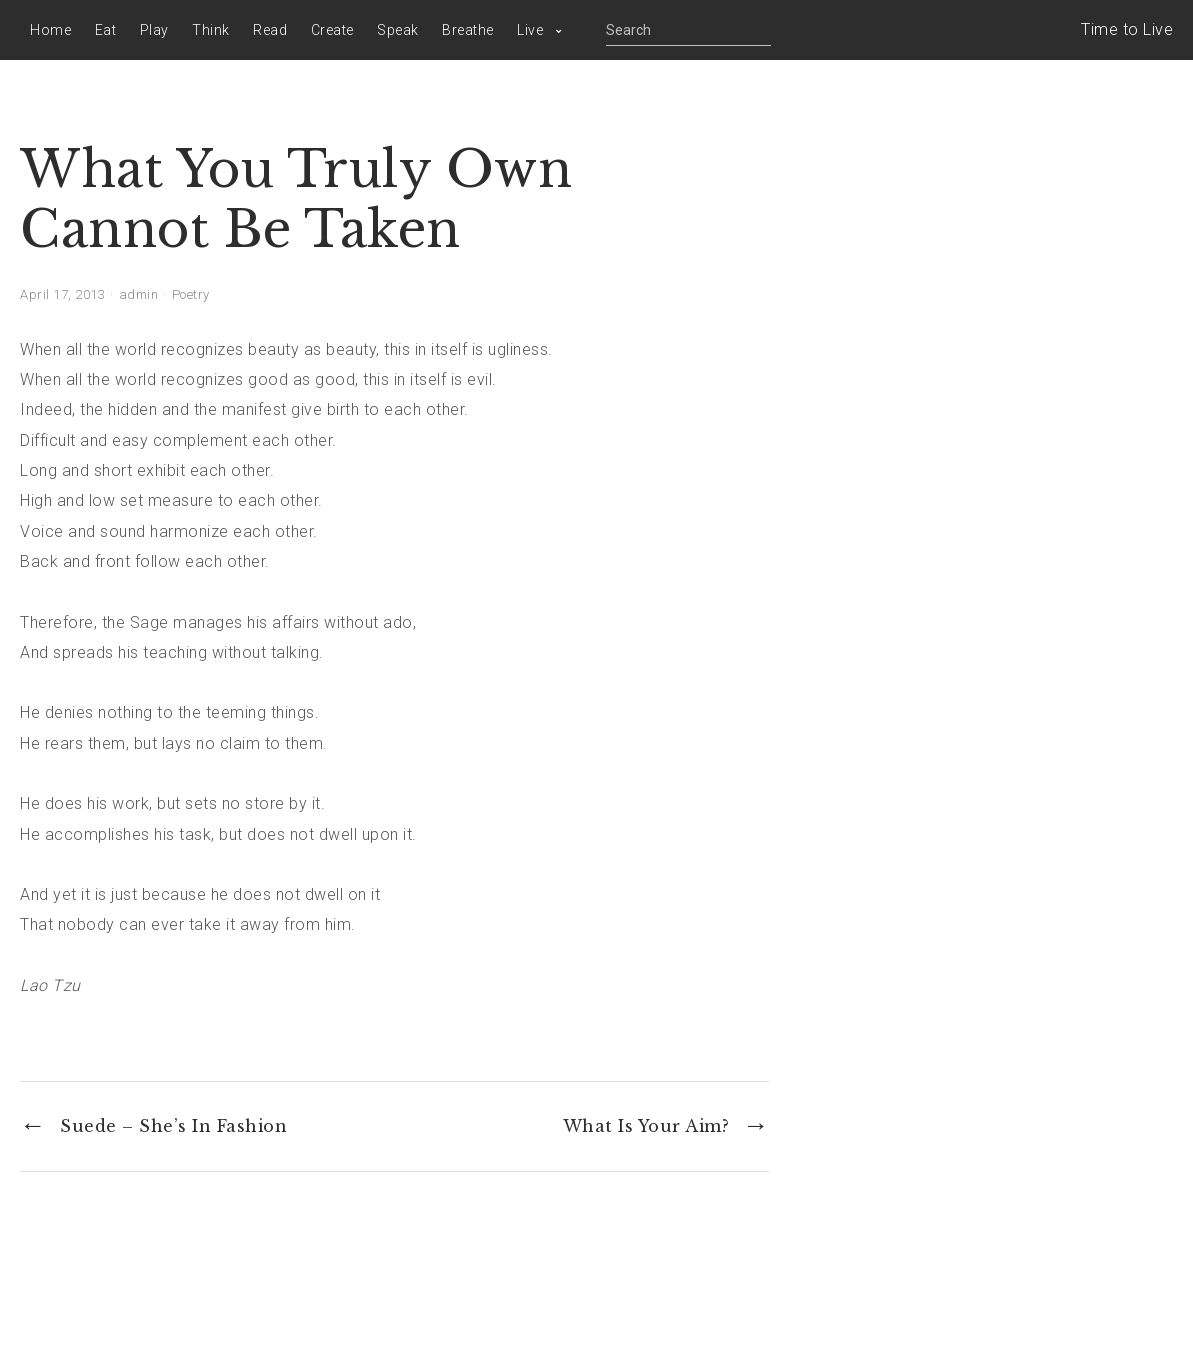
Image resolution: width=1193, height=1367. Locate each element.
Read (270, 30)
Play (154, 30)
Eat (106, 30)
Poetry (191, 294)
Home (50, 30)
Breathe (468, 30)
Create (332, 30)
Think (211, 30)
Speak (398, 30)
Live (530, 30)
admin (139, 294)
